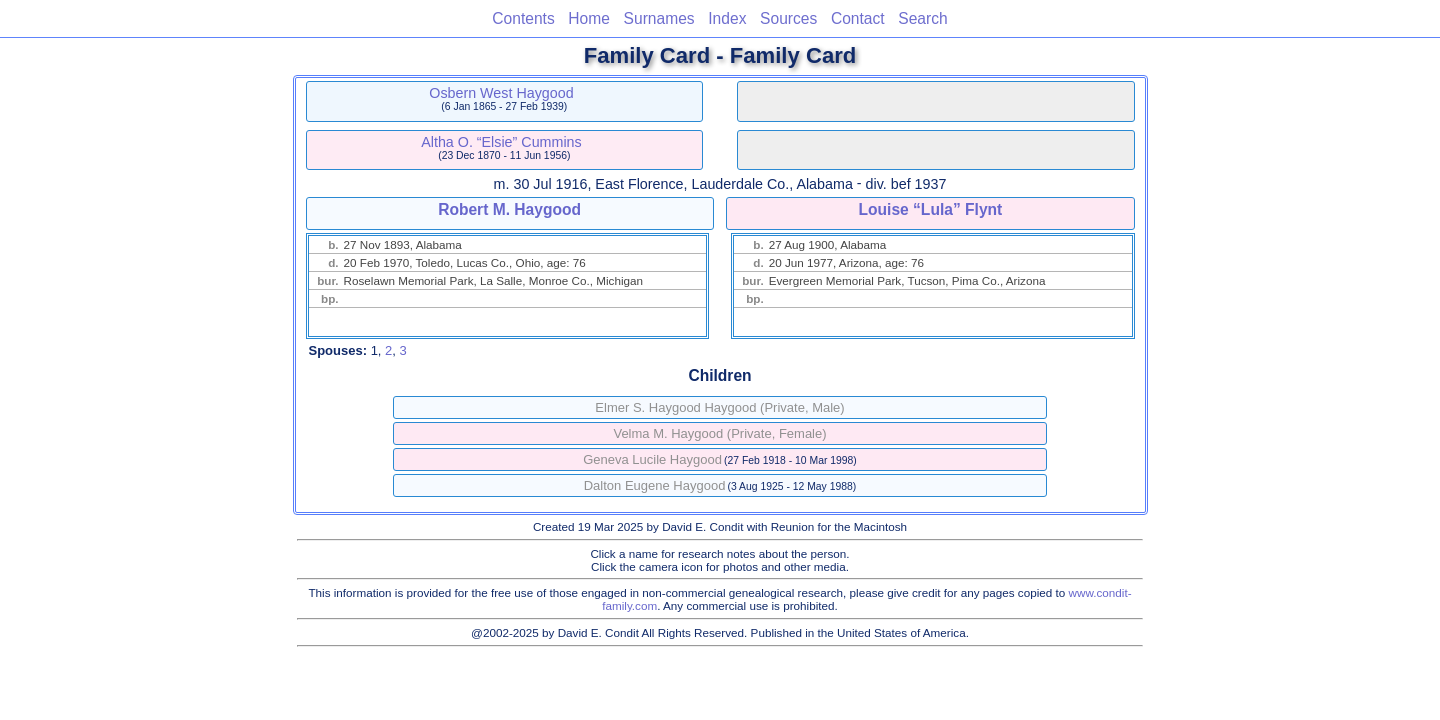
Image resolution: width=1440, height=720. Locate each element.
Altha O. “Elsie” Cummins (501, 142)
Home (589, 18)
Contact (858, 18)
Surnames (659, 18)
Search (922, 18)
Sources (788, 18)
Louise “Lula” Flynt (930, 209)
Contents (523, 18)
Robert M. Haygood (509, 209)
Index (727, 18)
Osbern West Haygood (501, 93)
